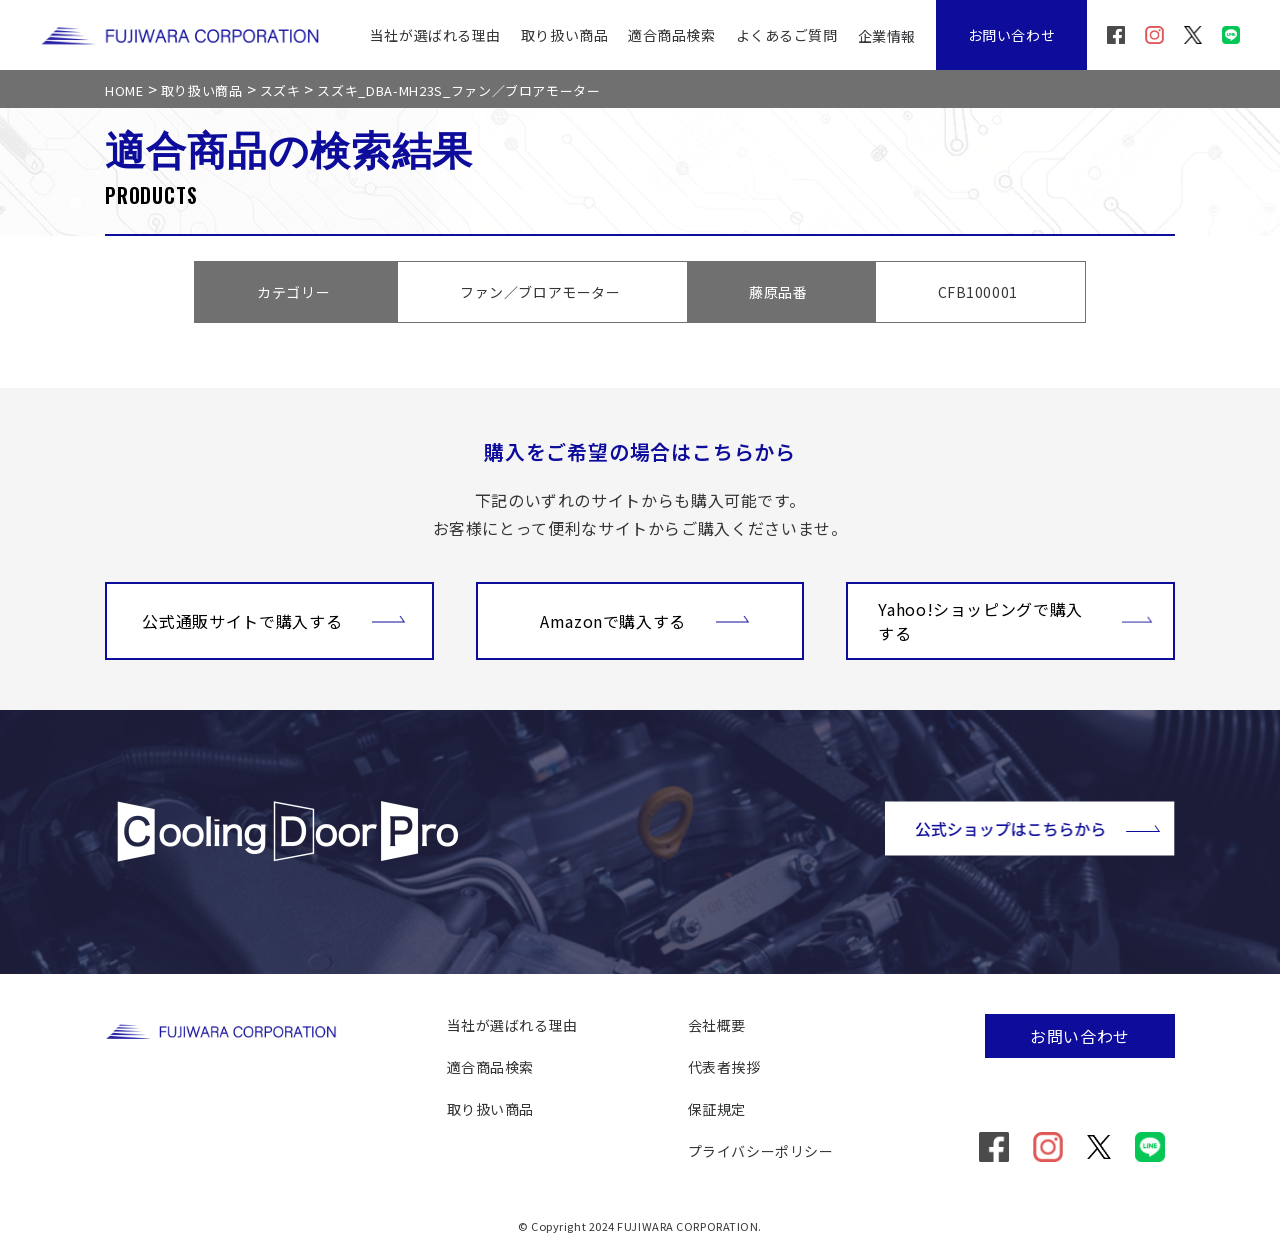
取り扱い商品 (564, 35)
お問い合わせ (1011, 35)
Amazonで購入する (645, 619)
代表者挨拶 (724, 1067)
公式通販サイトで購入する (274, 619)
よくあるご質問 (787, 35)
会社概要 (717, 1025)
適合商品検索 (671, 35)
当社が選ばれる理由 (435, 35)
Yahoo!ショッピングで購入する (1015, 621)
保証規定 (717, 1109)
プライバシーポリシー (761, 1151)
